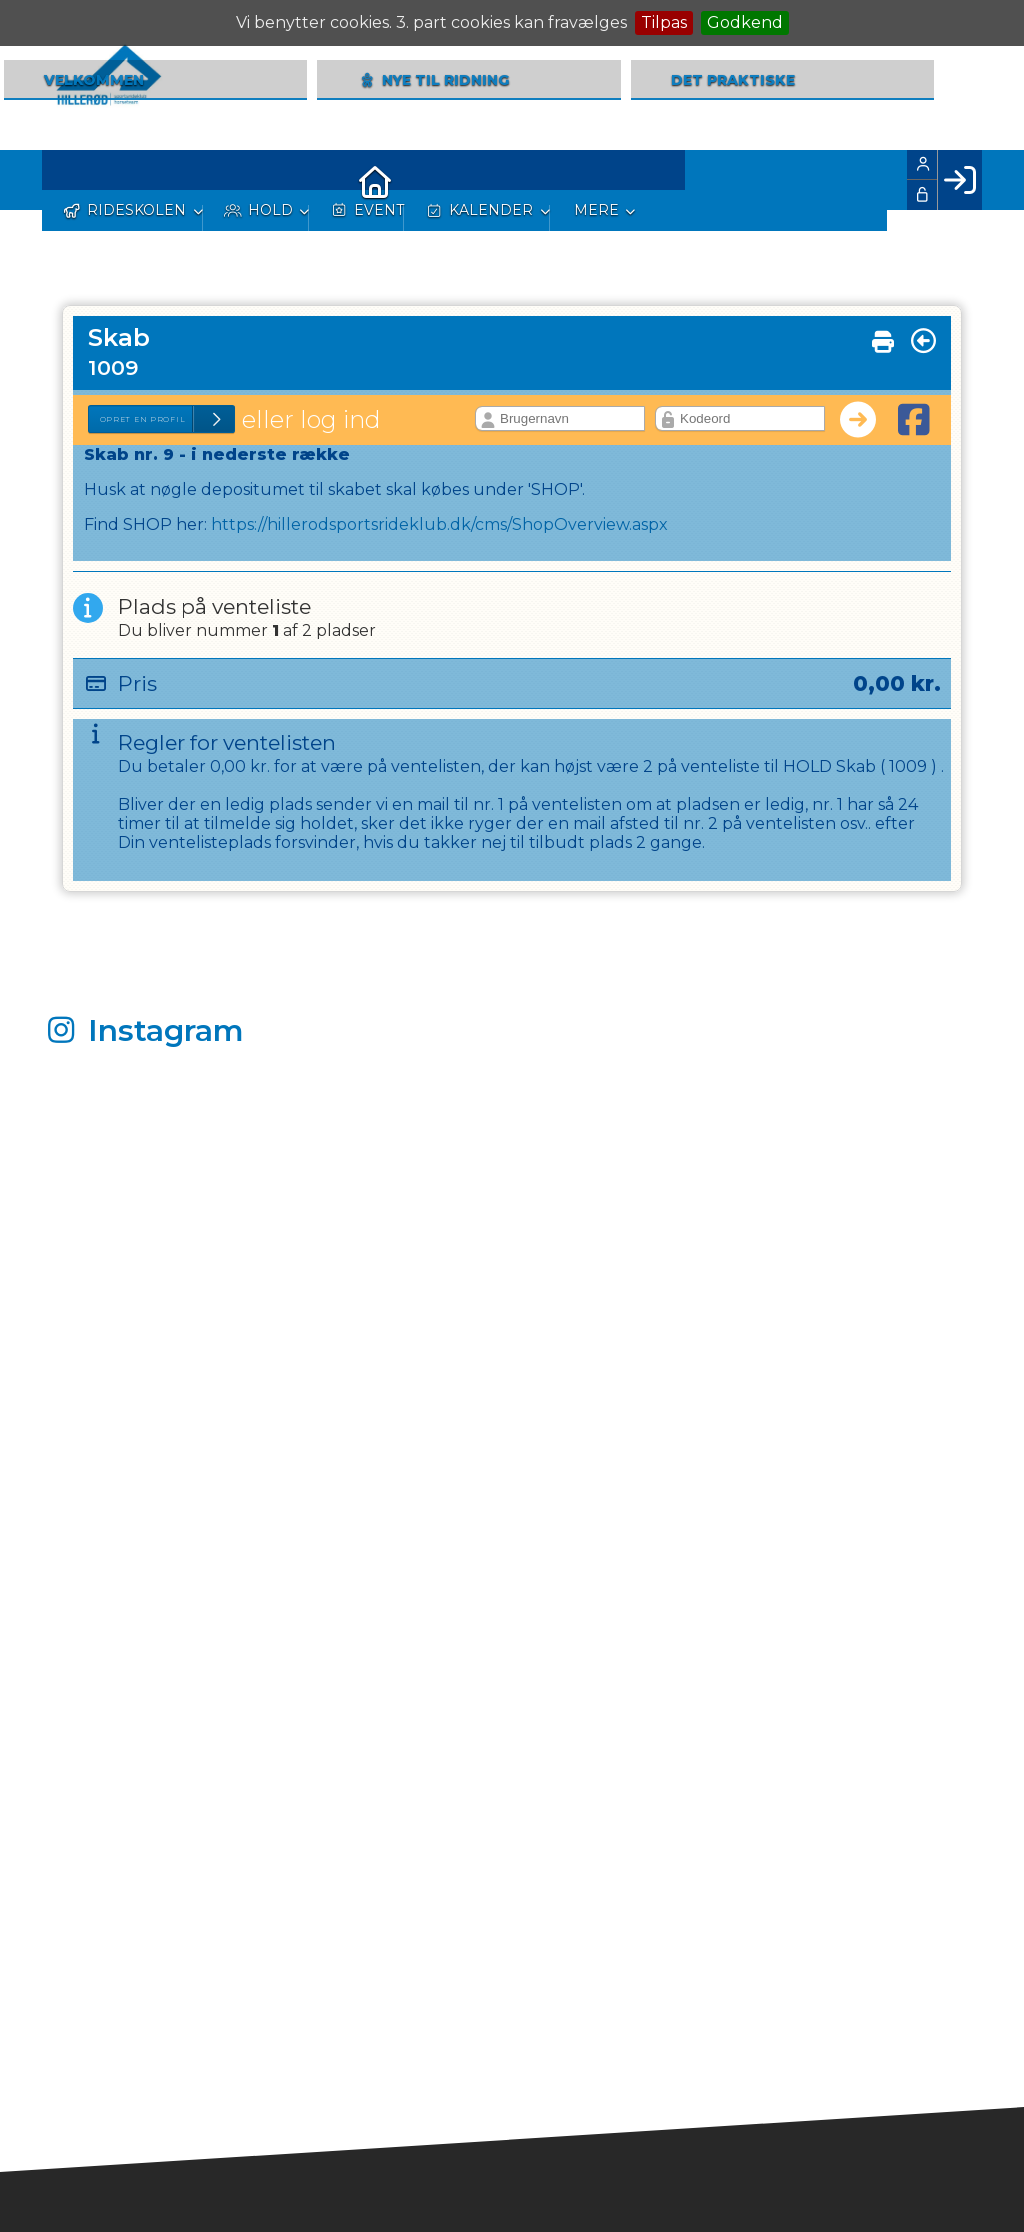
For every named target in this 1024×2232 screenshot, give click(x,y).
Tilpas (664, 22)
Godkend (745, 22)
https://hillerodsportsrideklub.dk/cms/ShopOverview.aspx (439, 524)
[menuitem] (72, 180)
